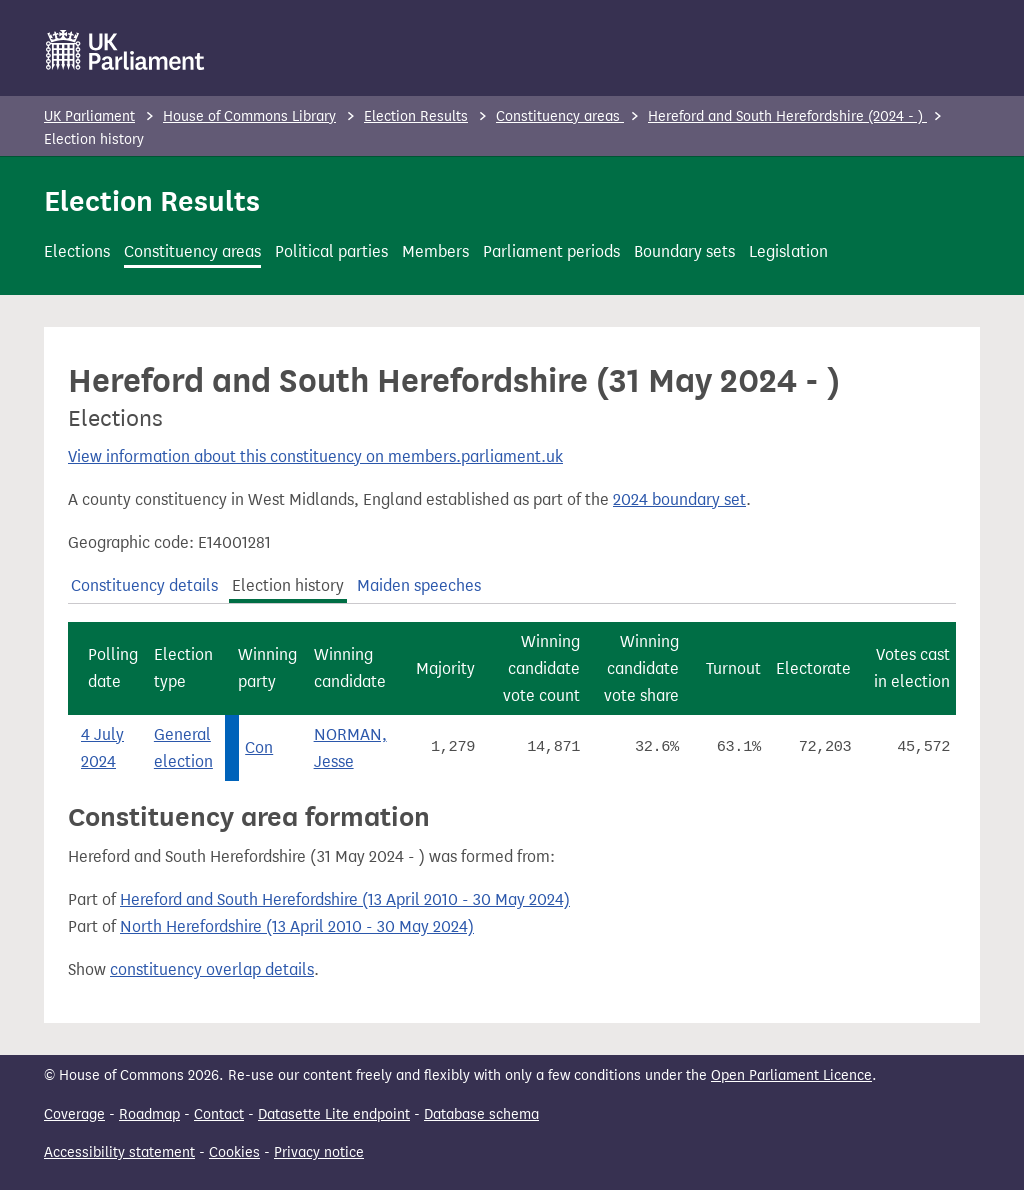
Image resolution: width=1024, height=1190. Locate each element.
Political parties (331, 251)
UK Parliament (89, 116)
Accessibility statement (119, 1152)
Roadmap (149, 1114)
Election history (288, 585)
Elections (77, 251)
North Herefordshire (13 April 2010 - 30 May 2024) (297, 926)
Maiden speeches (419, 585)
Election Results (416, 116)
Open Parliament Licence (791, 1075)
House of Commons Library (249, 116)
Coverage (74, 1114)
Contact (219, 1114)
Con (259, 747)
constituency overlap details (212, 969)
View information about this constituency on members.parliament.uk (315, 456)
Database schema (481, 1114)
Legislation (788, 251)
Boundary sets (684, 251)
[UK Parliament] (125, 50)
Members (435, 251)
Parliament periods (551, 251)
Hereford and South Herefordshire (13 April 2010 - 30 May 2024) (345, 899)
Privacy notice (319, 1152)
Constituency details (144, 585)
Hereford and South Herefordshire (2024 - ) (787, 116)
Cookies (234, 1152)
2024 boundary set (679, 499)
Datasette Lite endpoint (334, 1114)
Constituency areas (560, 116)
